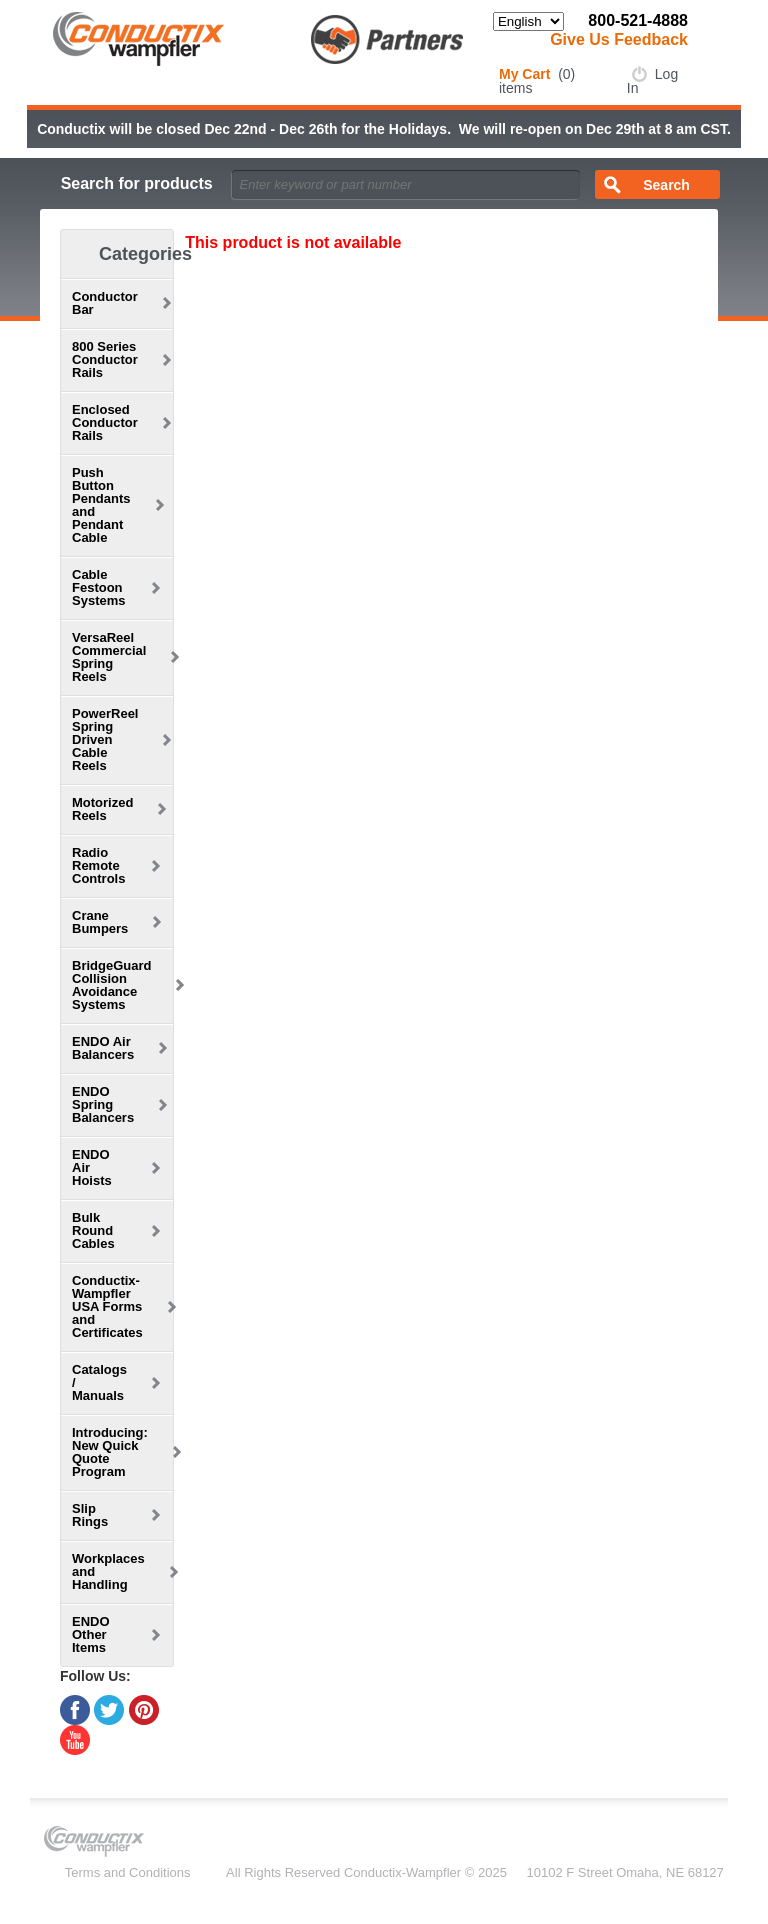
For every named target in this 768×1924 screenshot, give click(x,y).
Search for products (137, 183)
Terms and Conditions (128, 1872)
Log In (652, 81)
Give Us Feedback (619, 39)
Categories (145, 254)
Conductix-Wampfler (402, 1872)
